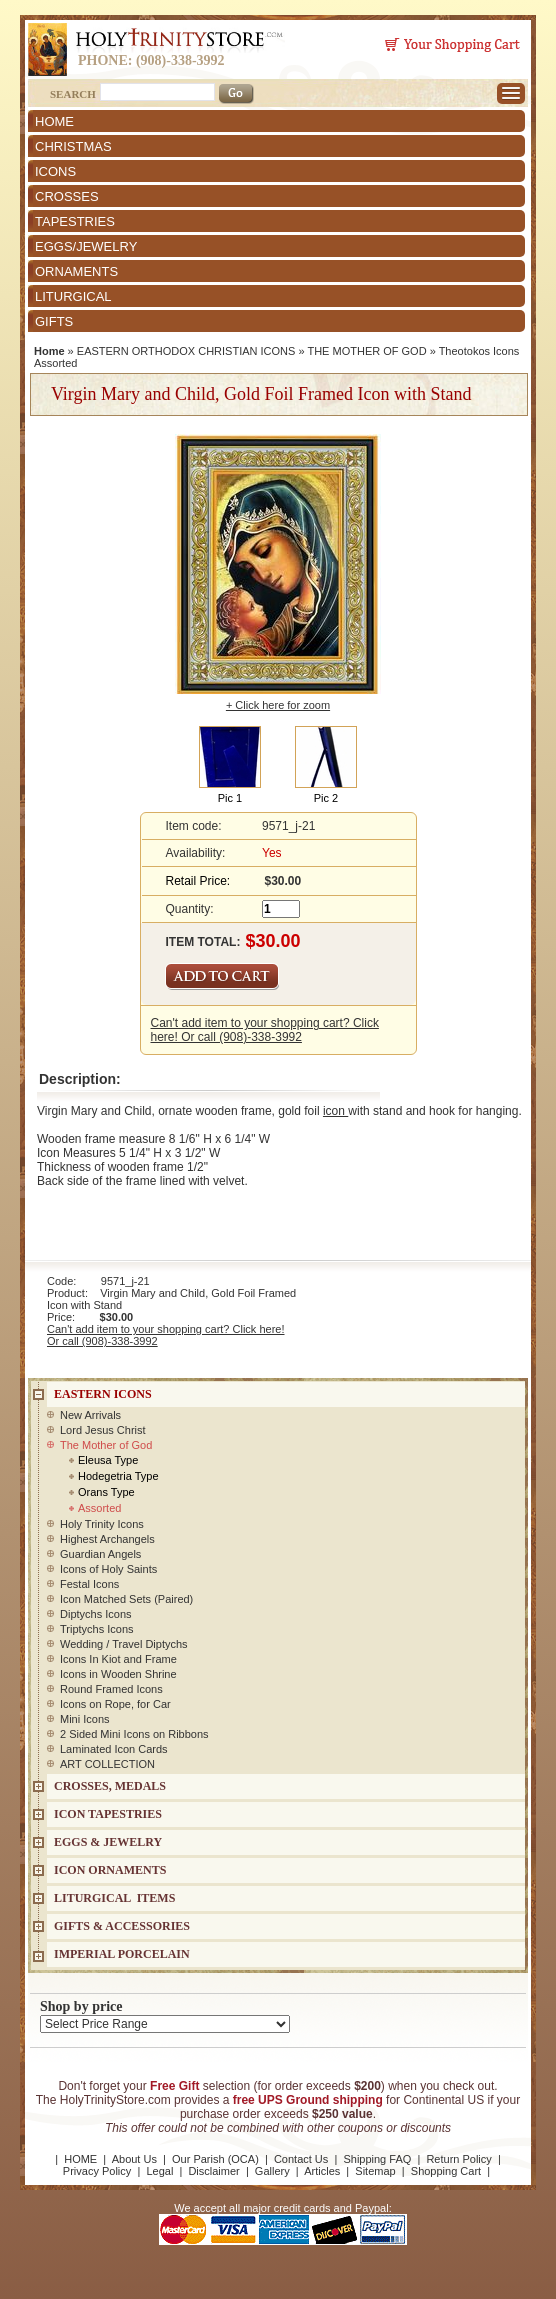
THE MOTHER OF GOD (366, 351)
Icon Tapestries (108, 1814)
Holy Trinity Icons (102, 1524)
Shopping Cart (446, 2171)
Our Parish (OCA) (215, 2159)
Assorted (99, 1508)
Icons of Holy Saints (108, 1569)
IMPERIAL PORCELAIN (122, 1954)
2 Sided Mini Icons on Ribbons (134, 1734)
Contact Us (301, 2159)
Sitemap (375, 2171)
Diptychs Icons (96, 1614)
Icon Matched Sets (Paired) (126, 1599)
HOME (54, 121)
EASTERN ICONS (103, 1394)
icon (335, 1111)
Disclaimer (213, 2171)
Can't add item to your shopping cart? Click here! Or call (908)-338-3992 (265, 1030)
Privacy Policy (97, 2171)
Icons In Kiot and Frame (118, 1659)
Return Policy (458, 2159)
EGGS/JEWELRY (86, 246)
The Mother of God (106, 1445)
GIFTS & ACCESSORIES (122, 1926)
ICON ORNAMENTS (110, 1870)
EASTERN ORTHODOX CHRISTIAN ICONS (186, 351)
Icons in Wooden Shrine (118, 1674)
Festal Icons (89, 1584)
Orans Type (106, 1492)
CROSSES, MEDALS (110, 1786)
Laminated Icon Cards (114, 1749)
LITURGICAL (73, 296)
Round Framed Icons (111, 1689)
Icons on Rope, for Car (115, 1704)
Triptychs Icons (97, 1629)
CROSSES (67, 196)
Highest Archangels (107, 1539)
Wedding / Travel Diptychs (124, 1644)
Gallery (272, 2171)
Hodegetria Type (118, 1476)
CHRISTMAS (73, 146)
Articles (322, 2171)
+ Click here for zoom (278, 705)
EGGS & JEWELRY (108, 1842)
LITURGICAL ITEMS (114, 1898)
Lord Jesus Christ (103, 1430)
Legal (159, 2171)
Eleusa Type (108, 1460)
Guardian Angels (100, 1554)
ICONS (55, 171)
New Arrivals (90, 1415)
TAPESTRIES (75, 221)
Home (49, 351)
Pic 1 (230, 798)
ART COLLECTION (107, 1764)
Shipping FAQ (377, 2159)
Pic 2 (326, 798)
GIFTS (54, 321)
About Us (134, 2159)
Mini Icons (85, 1719)
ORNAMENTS (76, 271)
